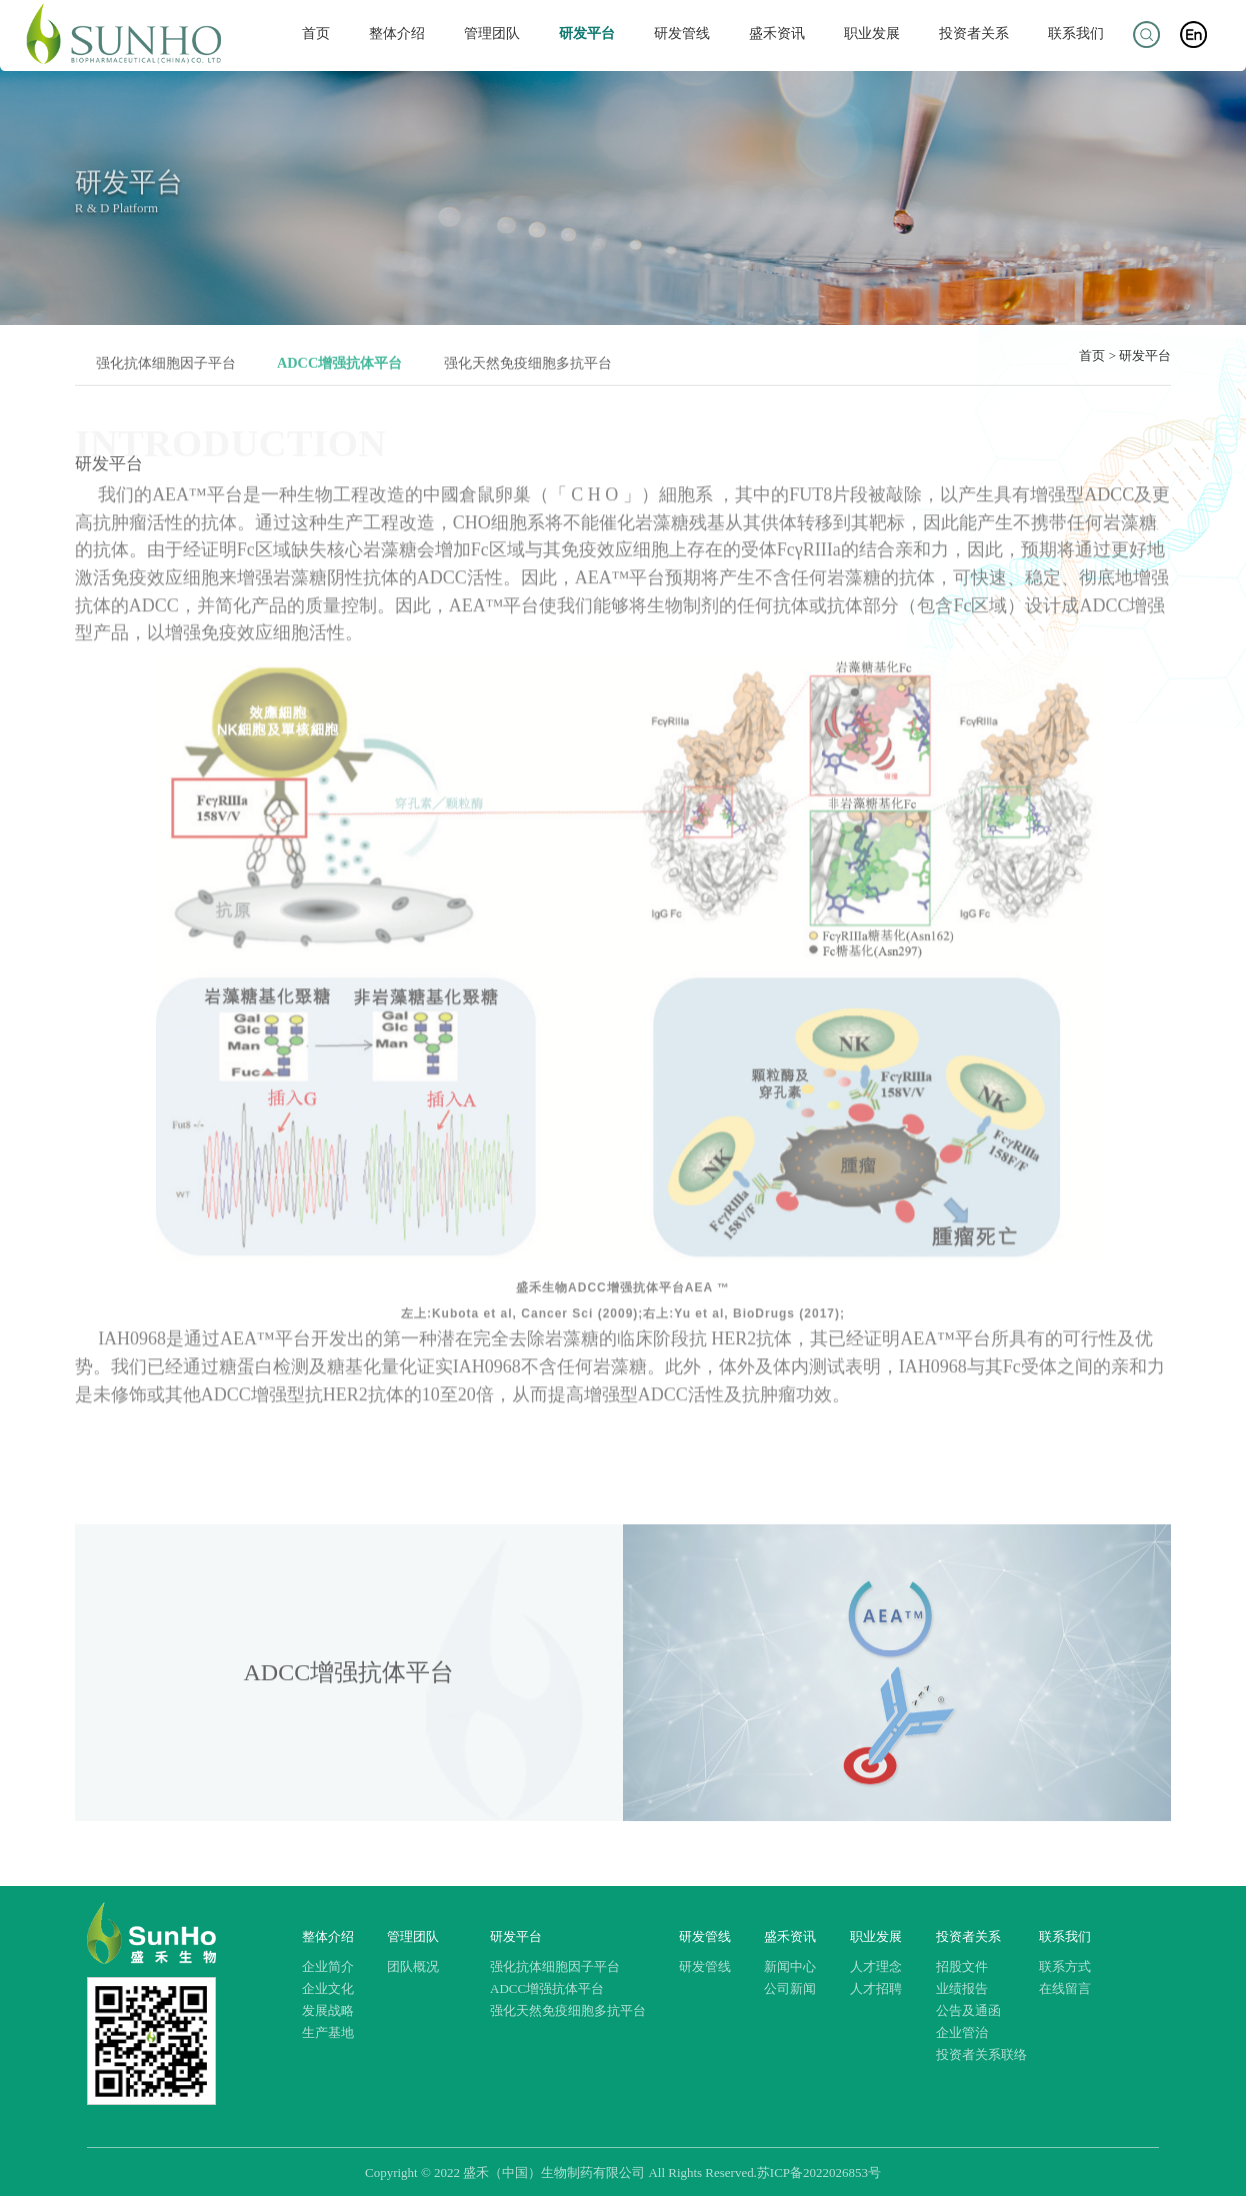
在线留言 (1065, 1988)
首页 (317, 33)
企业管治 (962, 2032)
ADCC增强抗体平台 (547, 1988)
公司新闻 (790, 1988)
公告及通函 (968, 2010)
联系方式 (1065, 1966)
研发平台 (587, 33)
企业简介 (328, 1966)
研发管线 (682, 33)
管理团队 (492, 33)
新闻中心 (790, 1966)
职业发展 (872, 33)
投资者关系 (974, 33)
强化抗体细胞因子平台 (555, 1966)
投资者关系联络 (981, 2054)
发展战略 (328, 2010)
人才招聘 (876, 1988)
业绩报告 (962, 1988)
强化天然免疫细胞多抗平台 (568, 2010)
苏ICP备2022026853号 (819, 2172)
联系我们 (1076, 33)
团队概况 (413, 1966)
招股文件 (962, 1966)
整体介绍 (397, 33)
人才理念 (876, 1966)
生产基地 (328, 2032)
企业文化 (328, 1988)
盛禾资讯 (777, 33)
